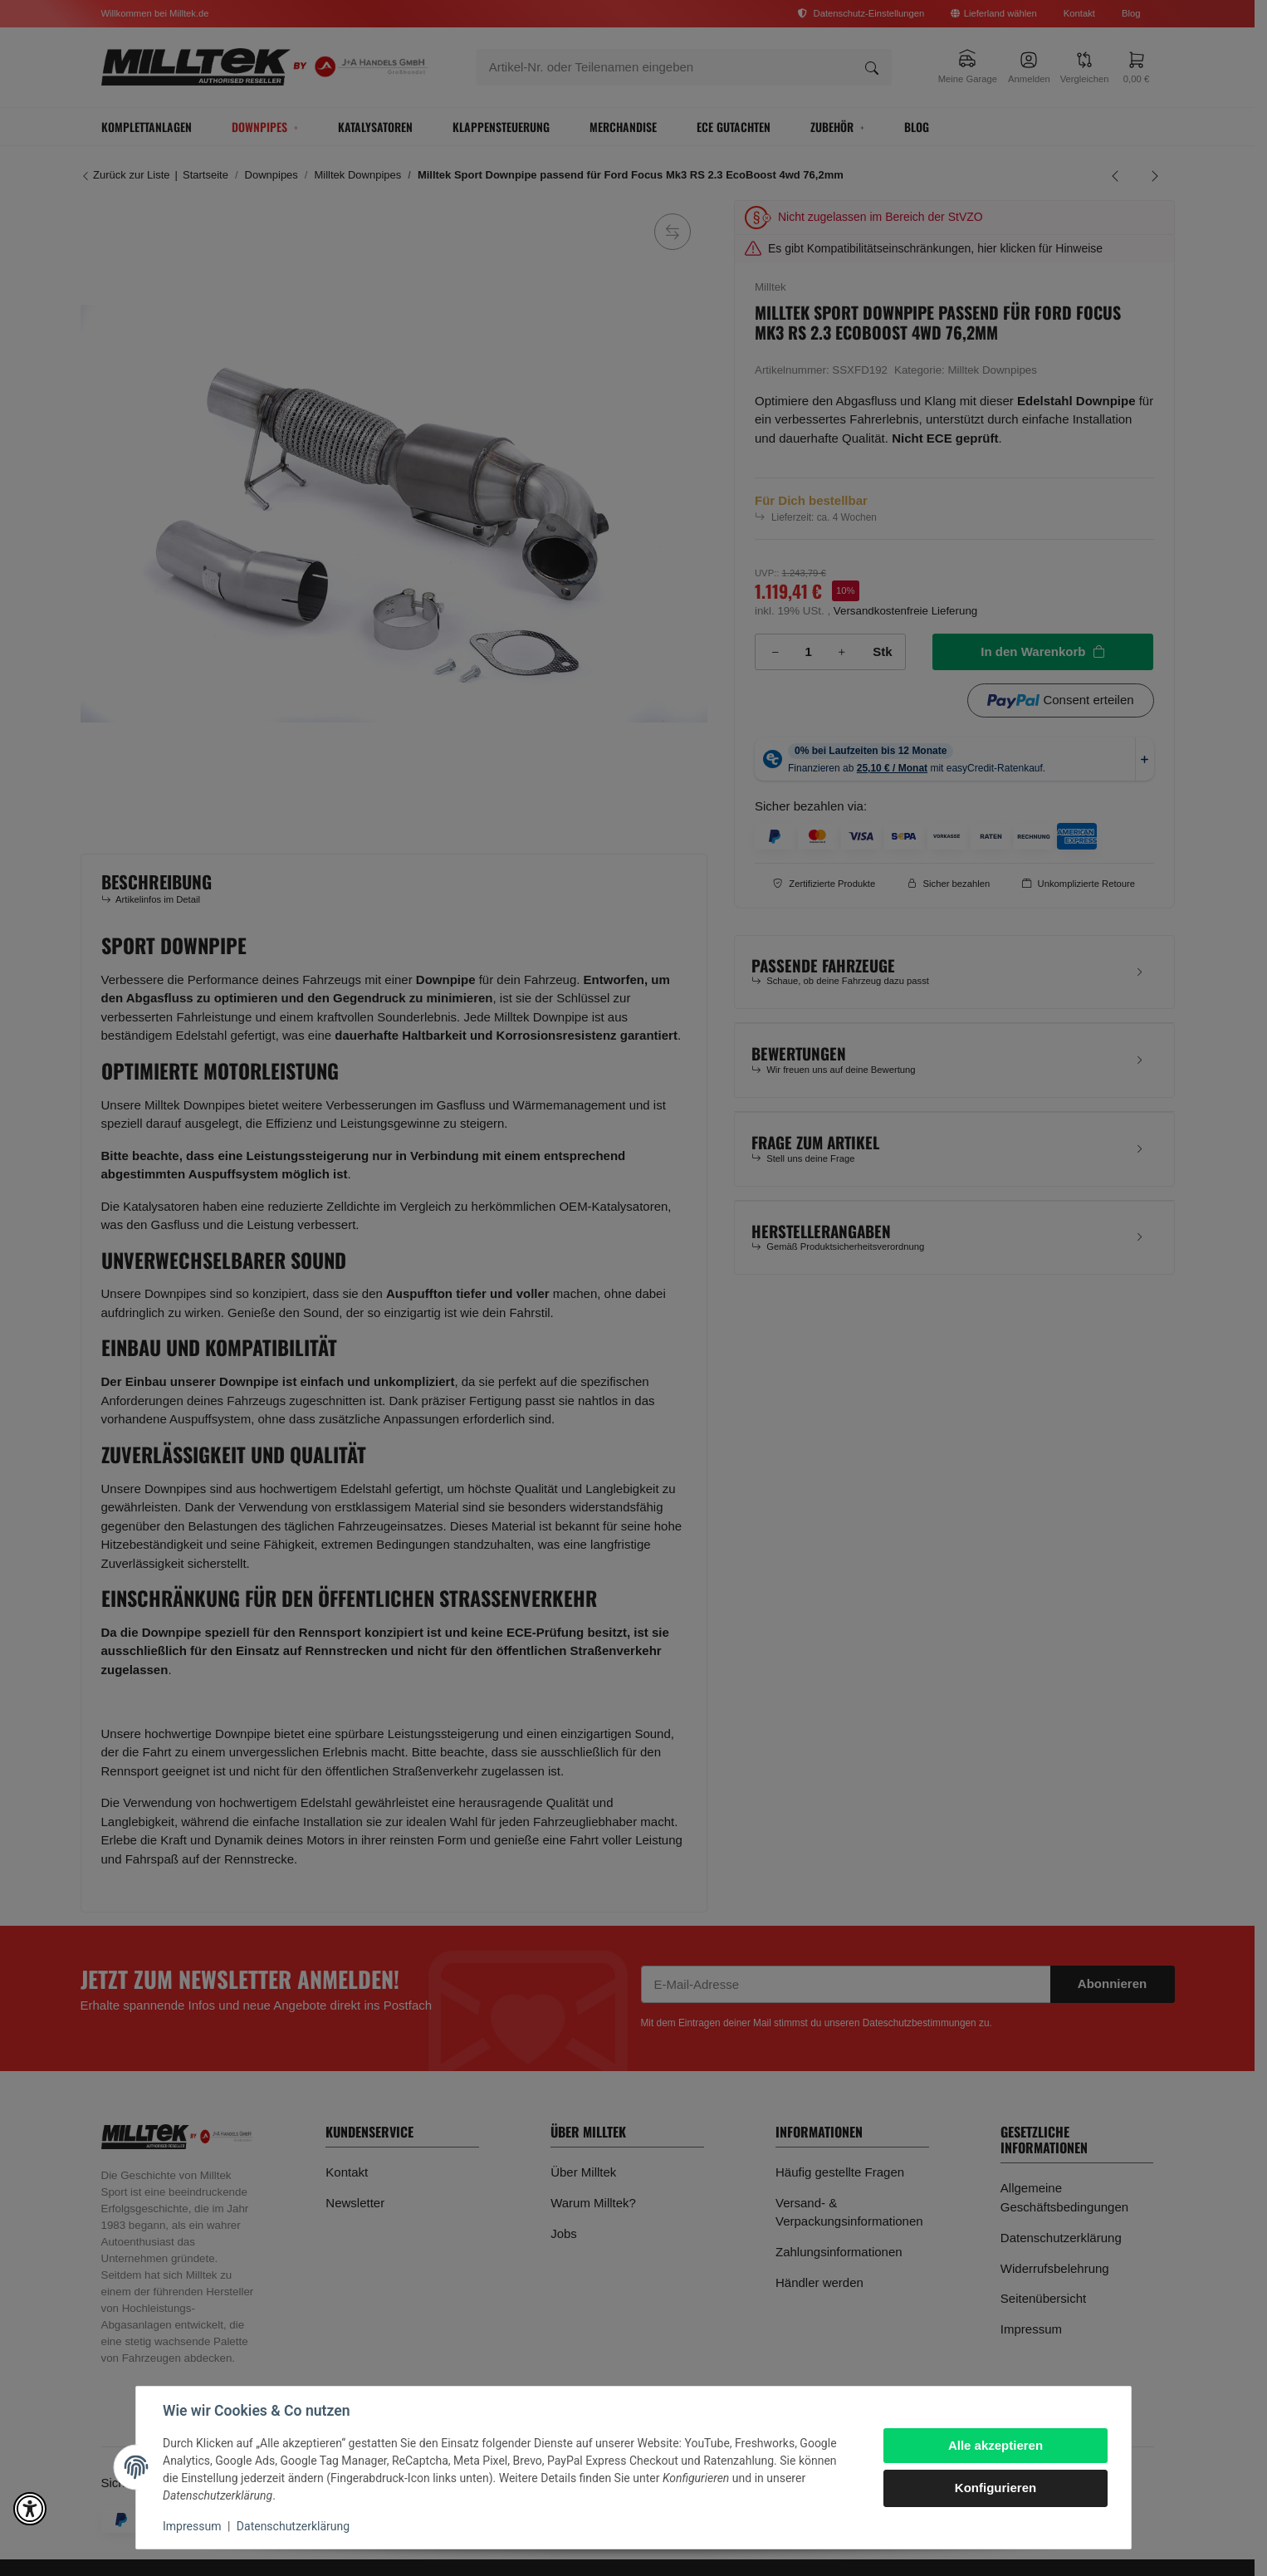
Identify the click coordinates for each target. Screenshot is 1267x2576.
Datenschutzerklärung (293, 2526)
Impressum (192, 2526)
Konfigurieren (995, 2488)
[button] (29, 2508)
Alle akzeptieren (995, 2445)
